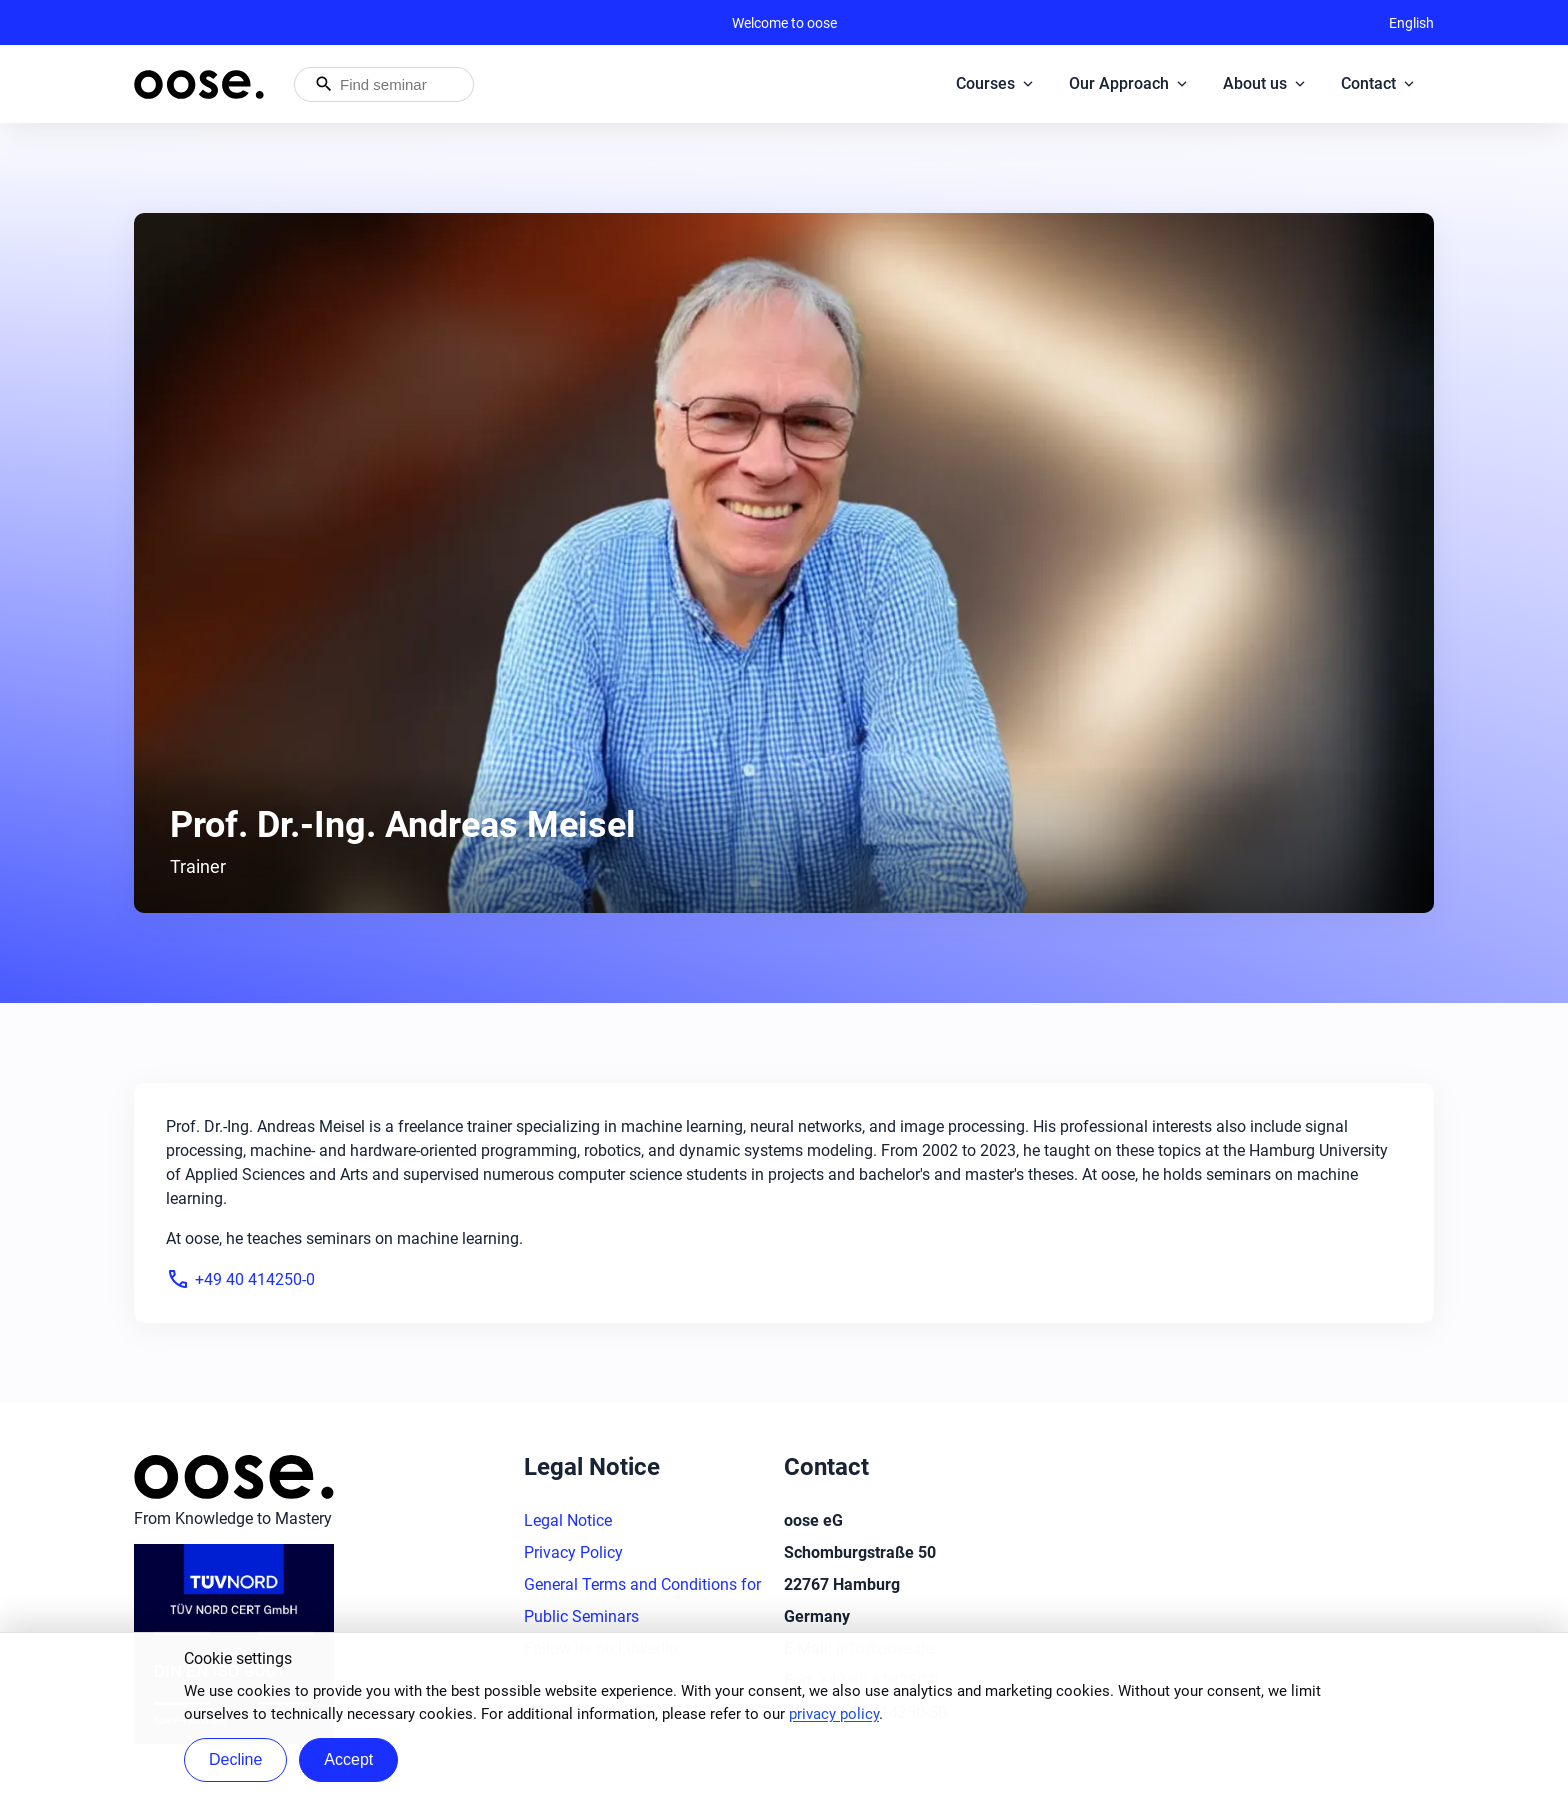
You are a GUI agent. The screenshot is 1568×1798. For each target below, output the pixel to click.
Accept (348, 1759)
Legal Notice (568, 1520)
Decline (235, 1759)
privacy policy (834, 1714)
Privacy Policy (573, 1552)
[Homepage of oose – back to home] (199, 84)
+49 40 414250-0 (240, 1279)
